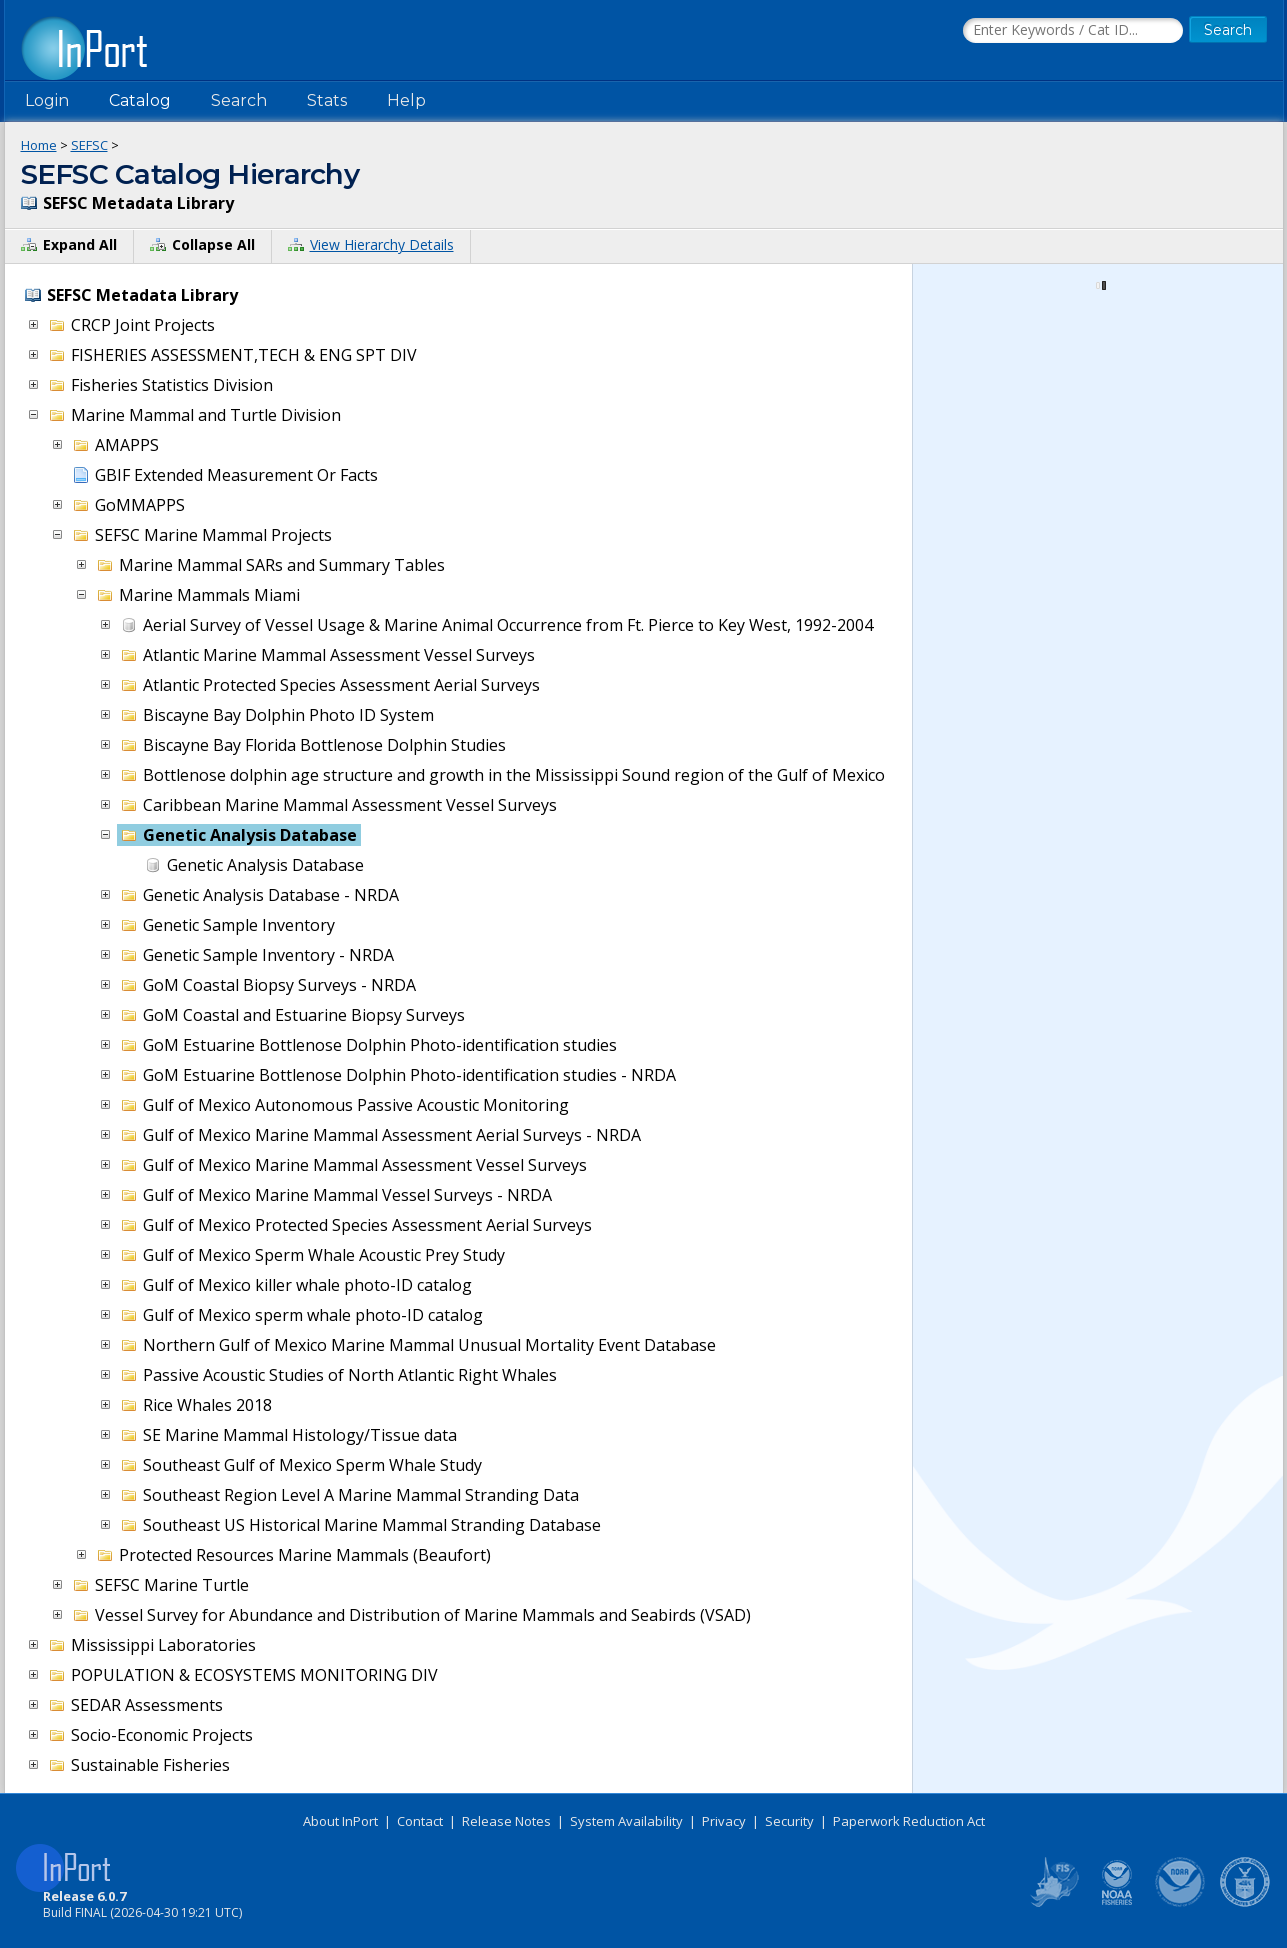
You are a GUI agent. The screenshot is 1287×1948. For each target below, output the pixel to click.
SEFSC (89, 145)
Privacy (724, 1821)
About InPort (340, 1821)
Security (789, 1821)
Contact (420, 1821)
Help (406, 100)
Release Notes (506, 1821)
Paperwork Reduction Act (909, 1821)
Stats (327, 100)
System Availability (626, 1821)
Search (239, 100)
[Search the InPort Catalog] (1073, 31)
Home (39, 145)
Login (47, 100)
